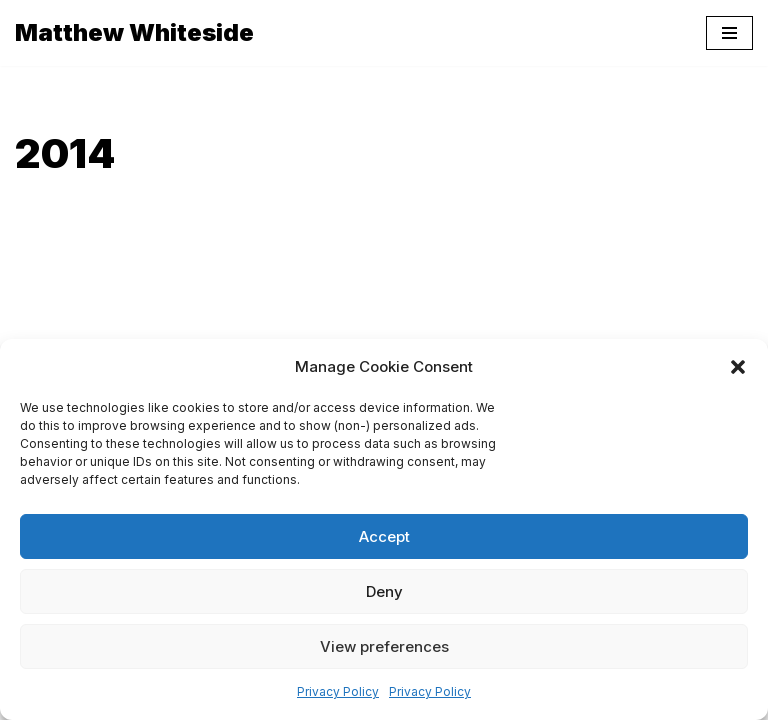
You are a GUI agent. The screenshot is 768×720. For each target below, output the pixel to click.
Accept (384, 536)
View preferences (384, 646)
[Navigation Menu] (729, 33)
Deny (384, 591)
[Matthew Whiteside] (134, 33)
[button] (738, 367)
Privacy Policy (338, 691)
